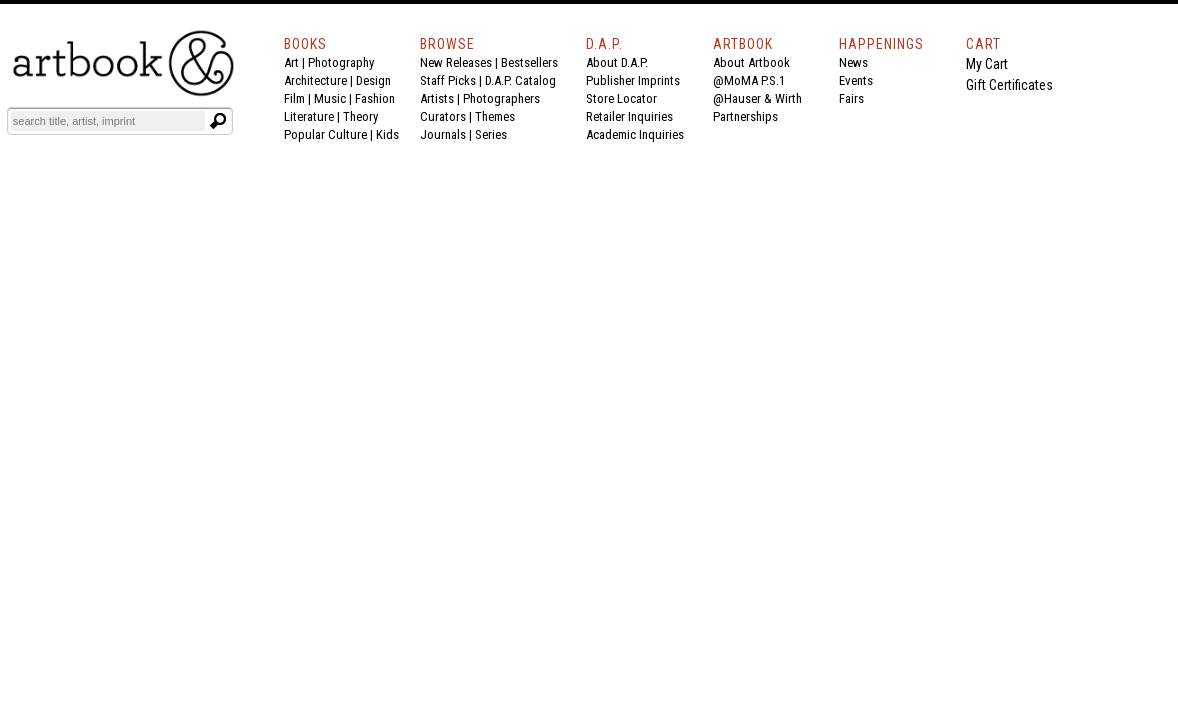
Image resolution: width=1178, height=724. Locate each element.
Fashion (375, 98)
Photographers (501, 98)
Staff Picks (448, 80)
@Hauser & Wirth (757, 98)
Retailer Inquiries (629, 116)
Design (373, 80)
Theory (360, 116)
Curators (443, 116)
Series (491, 134)
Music (330, 98)
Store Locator (621, 98)
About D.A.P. (617, 62)
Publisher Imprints (633, 80)
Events (856, 80)
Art (291, 62)
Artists (437, 98)
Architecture (315, 80)
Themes (495, 116)
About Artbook (751, 62)
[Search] (108, 121)
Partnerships (745, 116)
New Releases (456, 62)
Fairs (851, 98)
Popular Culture (325, 134)
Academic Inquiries (635, 134)
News (853, 62)
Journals (443, 134)
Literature (309, 116)
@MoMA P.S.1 (749, 80)
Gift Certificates (1009, 85)
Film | (299, 98)
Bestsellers (529, 62)
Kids (387, 134)
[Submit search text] (218, 121)
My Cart (987, 64)
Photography (341, 62)
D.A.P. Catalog (520, 80)
